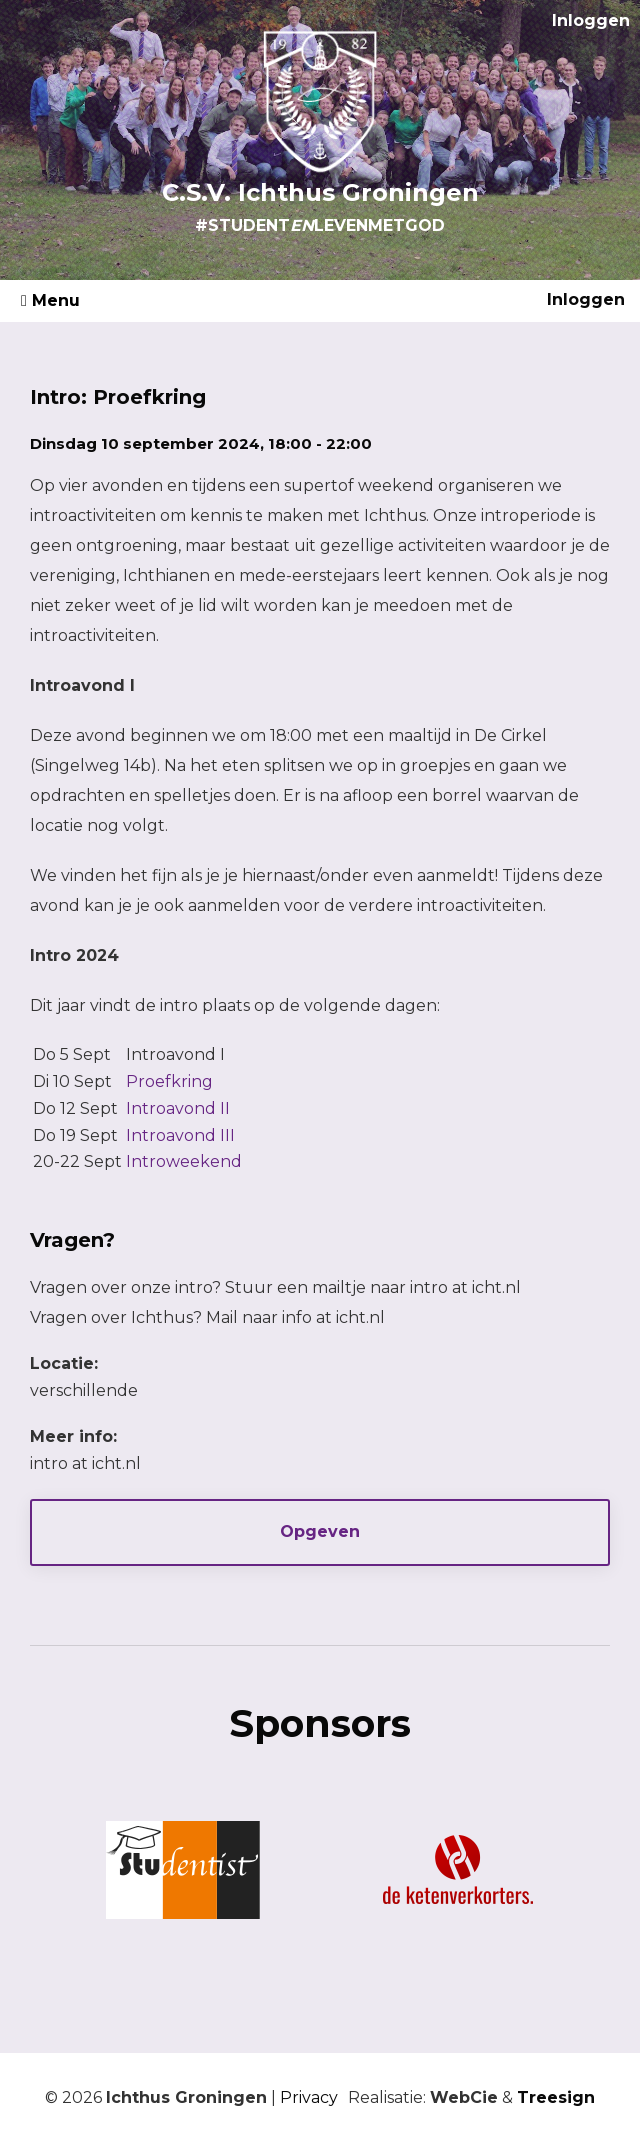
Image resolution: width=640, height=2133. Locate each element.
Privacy (309, 2097)
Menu (50, 300)
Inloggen (591, 20)
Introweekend (184, 1161)
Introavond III (180, 1135)
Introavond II (178, 1108)
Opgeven (320, 1531)
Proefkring (169, 1081)
